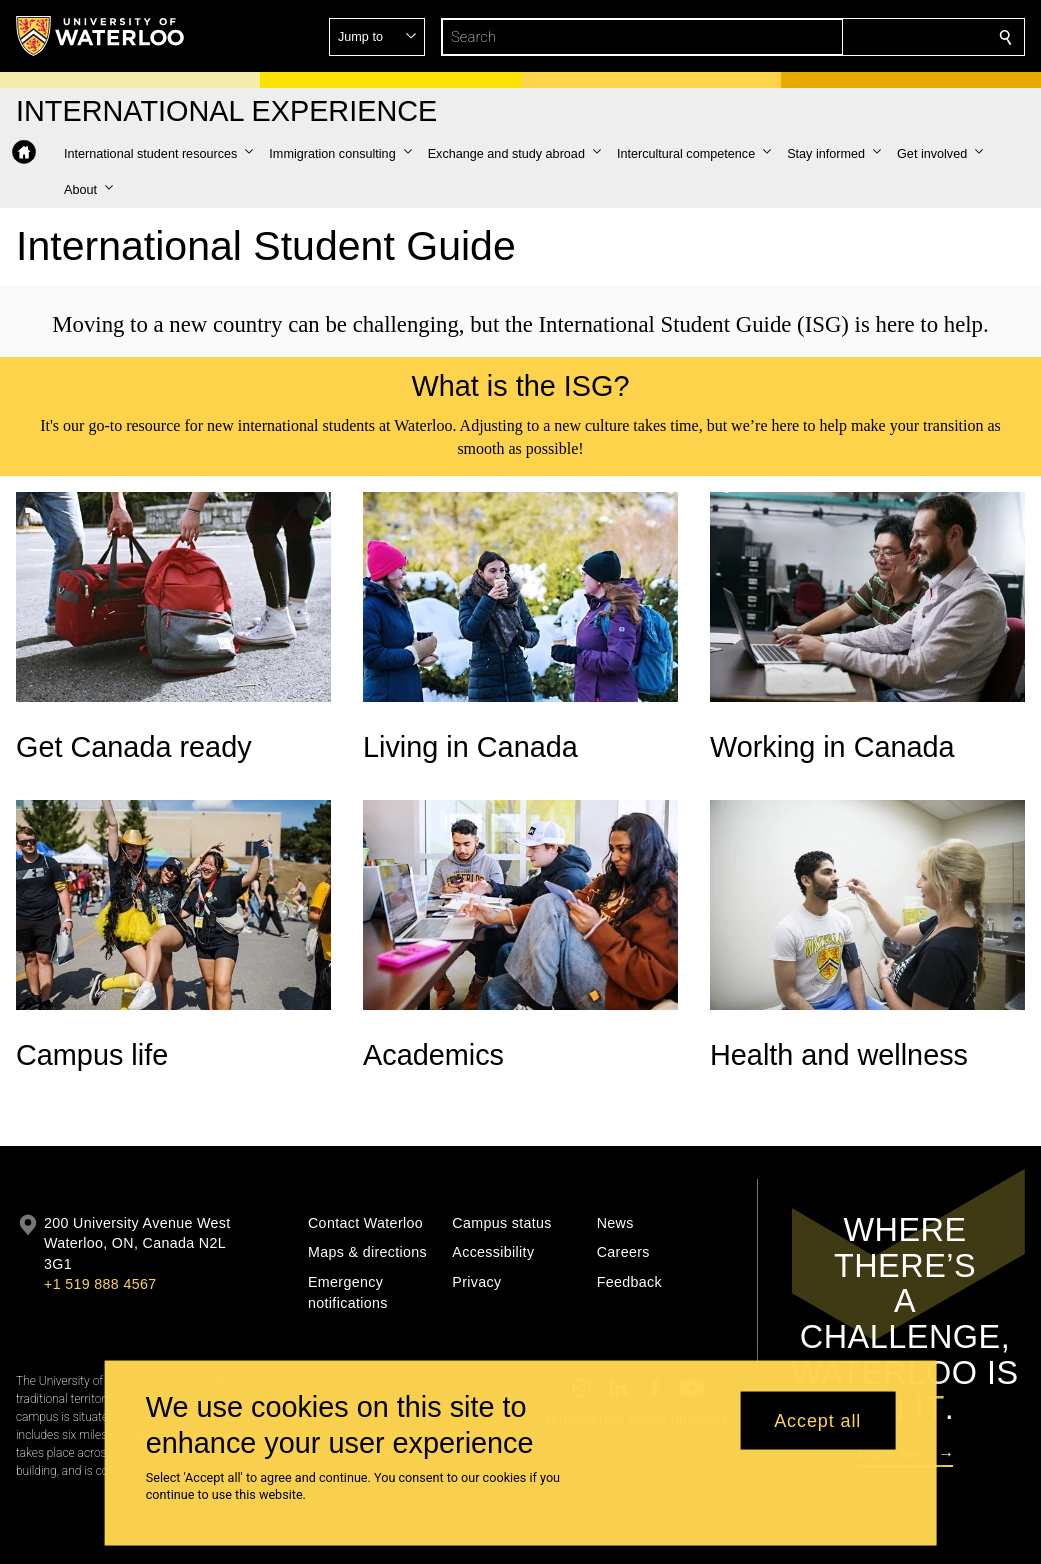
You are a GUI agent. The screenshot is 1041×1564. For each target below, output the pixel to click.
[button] (861, 37)
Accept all (817, 1420)
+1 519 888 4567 (100, 1284)
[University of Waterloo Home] (101, 36)
